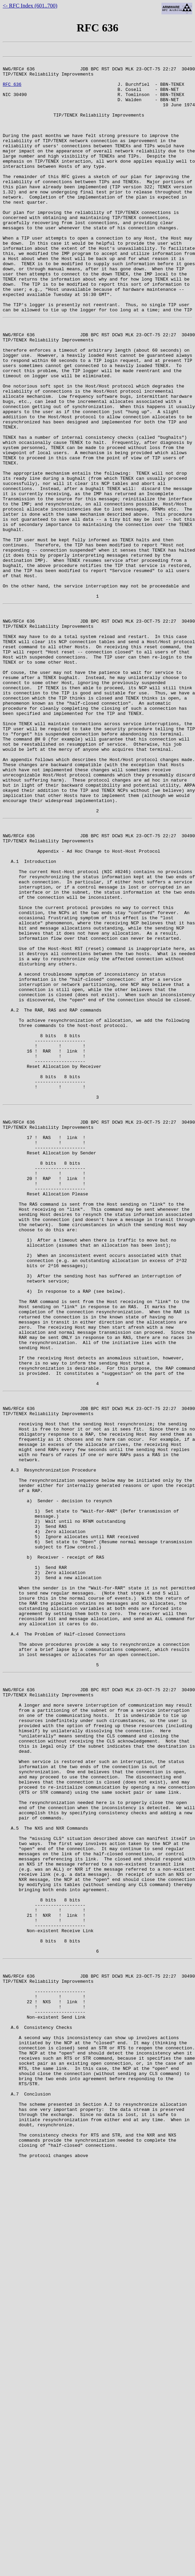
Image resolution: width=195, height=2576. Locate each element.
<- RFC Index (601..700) (30, 6)
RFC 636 (12, 90)
